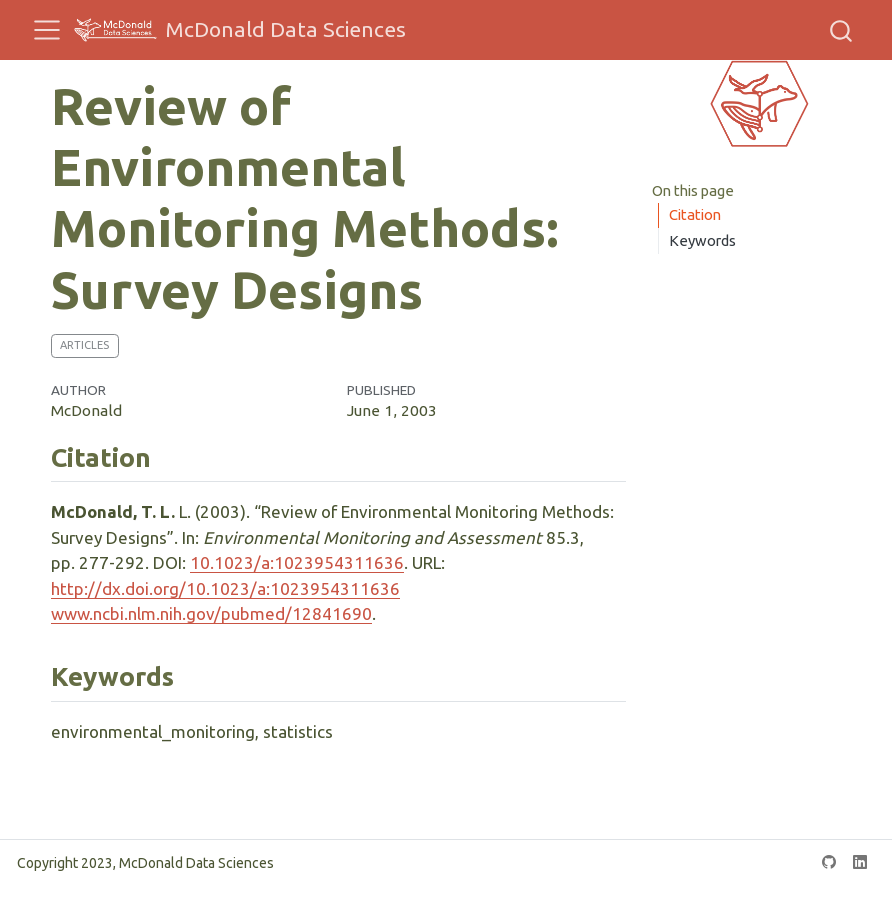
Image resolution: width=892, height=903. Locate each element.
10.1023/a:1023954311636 (297, 562)
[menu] (47, 30)
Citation (695, 214)
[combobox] (842, 30)
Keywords (702, 240)
